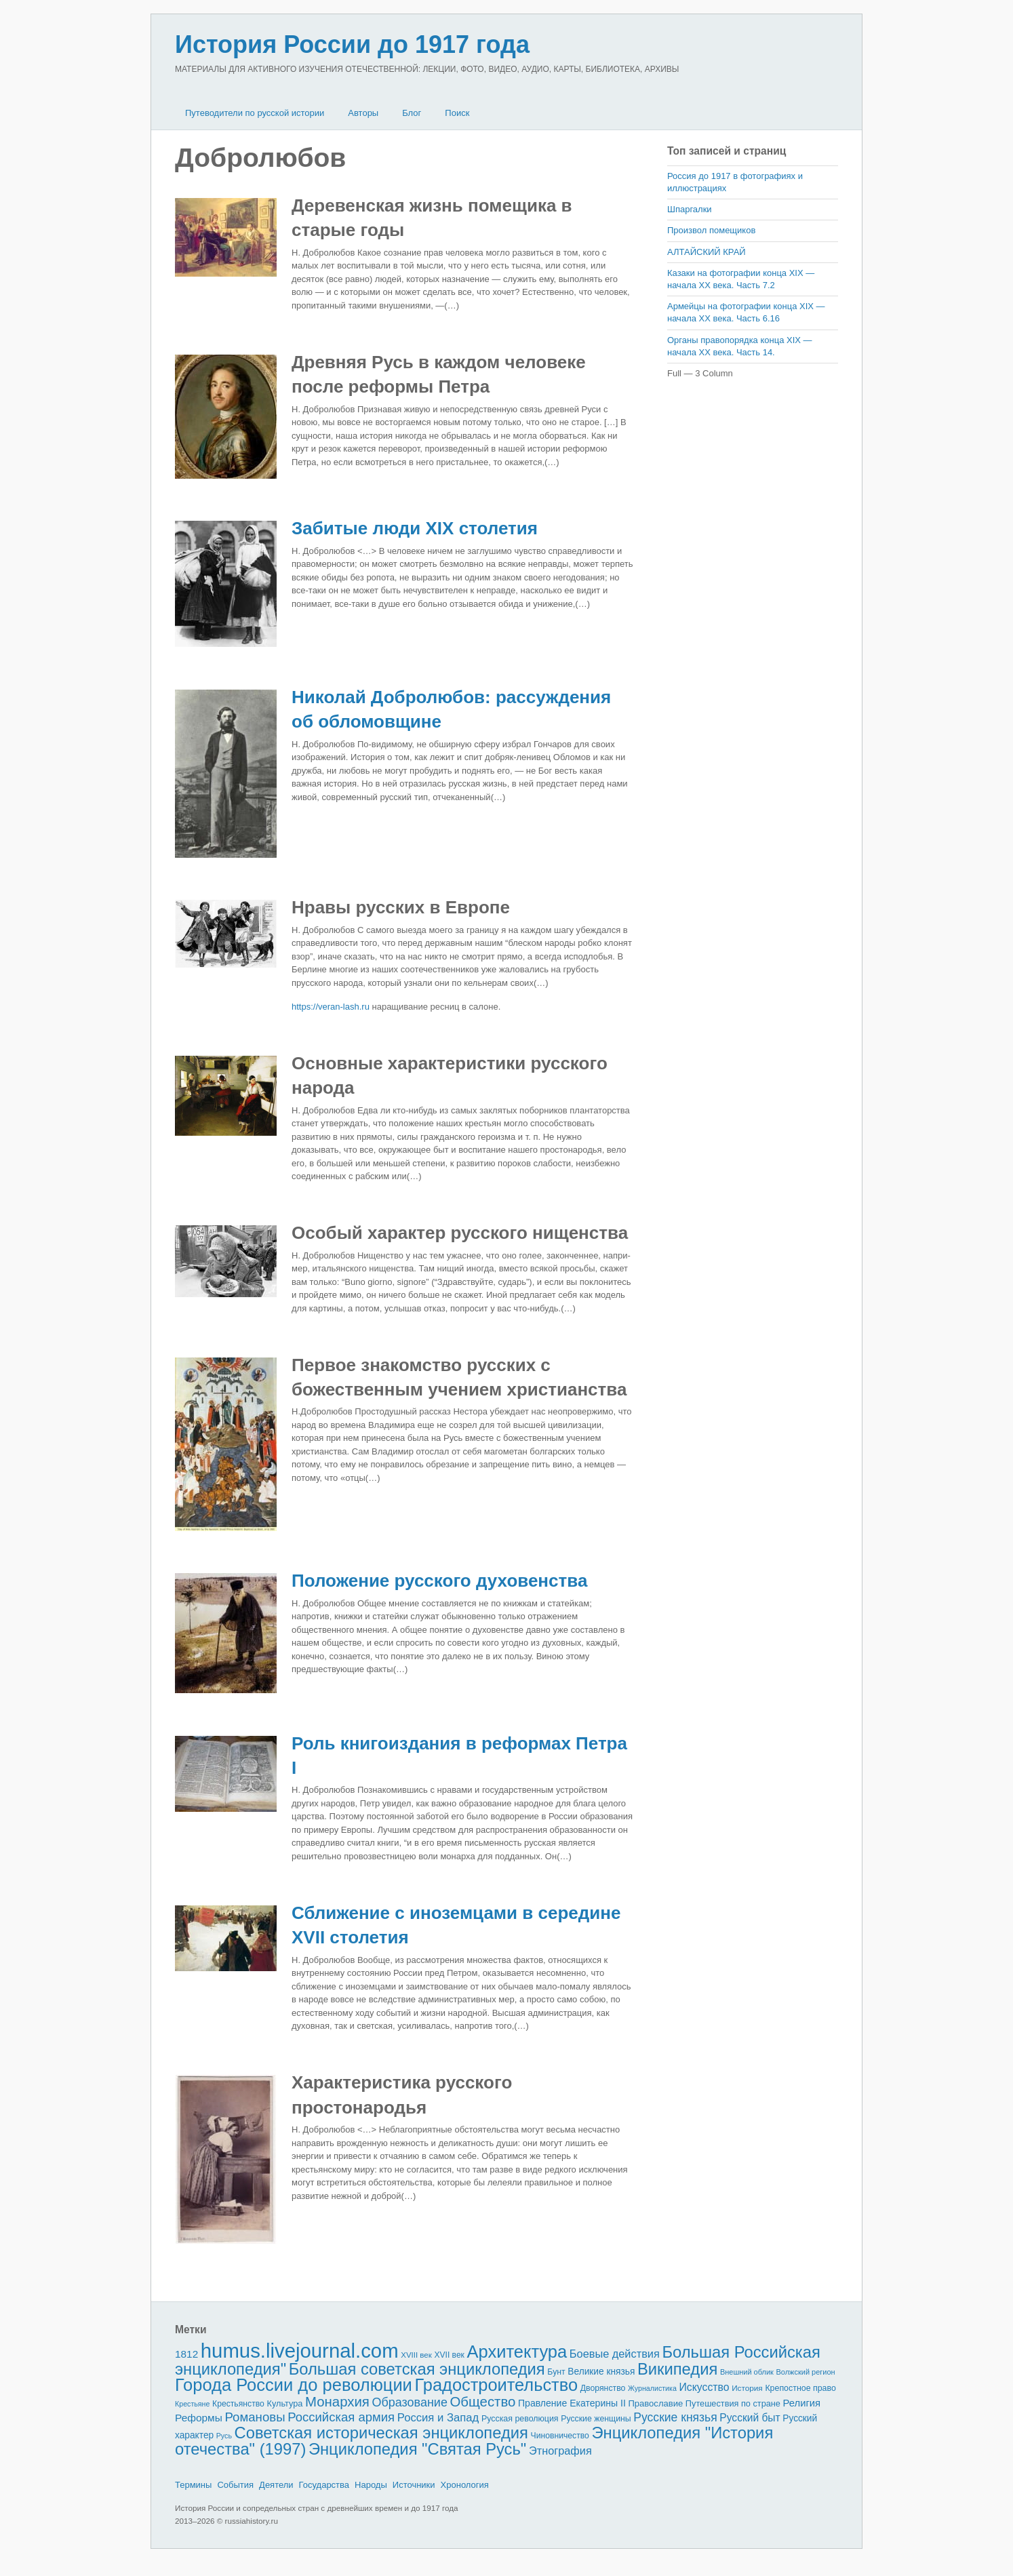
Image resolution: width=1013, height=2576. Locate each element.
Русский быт (749, 2417)
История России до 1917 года (352, 44)
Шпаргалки (689, 209)
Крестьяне (192, 2404)
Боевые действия (615, 2353)
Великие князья (601, 2371)
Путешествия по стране (733, 2403)
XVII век (449, 2355)
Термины (193, 2485)
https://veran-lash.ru (331, 1007)
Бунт (556, 2372)
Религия (802, 2403)
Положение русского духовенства (439, 1580)
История (747, 2387)
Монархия (337, 2401)
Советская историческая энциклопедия (381, 2432)
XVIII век (416, 2355)
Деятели (276, 2485)
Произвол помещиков (711, 230)
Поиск (457, 113)
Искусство (704, 2387)
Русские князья (675, 2417)
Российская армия (341, 2417)
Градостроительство (496, 2384)
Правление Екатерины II (572, 2403)
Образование (410, 2402)
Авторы (363, 113)
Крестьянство (238, 2404)
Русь (224, 2436)
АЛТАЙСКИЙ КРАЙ (706, 252)
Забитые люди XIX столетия (415, 528)
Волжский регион (805, 2372)
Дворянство (603, 2388)
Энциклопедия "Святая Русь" (417, 2449)
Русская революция (520, 2418)
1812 (186, 2354)
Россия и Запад (438, 2417)
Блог (411, 113)
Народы (371, 2485)
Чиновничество (560, 2435)
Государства (324, 2485)
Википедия (677, 2369)
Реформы (198, 2417)
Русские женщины (596, 2418)
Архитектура (517, 2351)
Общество (483, 2401)
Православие (655, 2403)
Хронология (465, 2485)
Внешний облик (747, 2372)
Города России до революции (293, 2384)
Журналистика (652, 2388)
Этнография (560, 2450)
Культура (284, 2403)
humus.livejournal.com (300, 2350)
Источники (414, 2485)
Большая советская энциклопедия (417, 2369)
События (235, 2485)
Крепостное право (800, 2388)
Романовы (254, 2417)
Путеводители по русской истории (254, 113)
